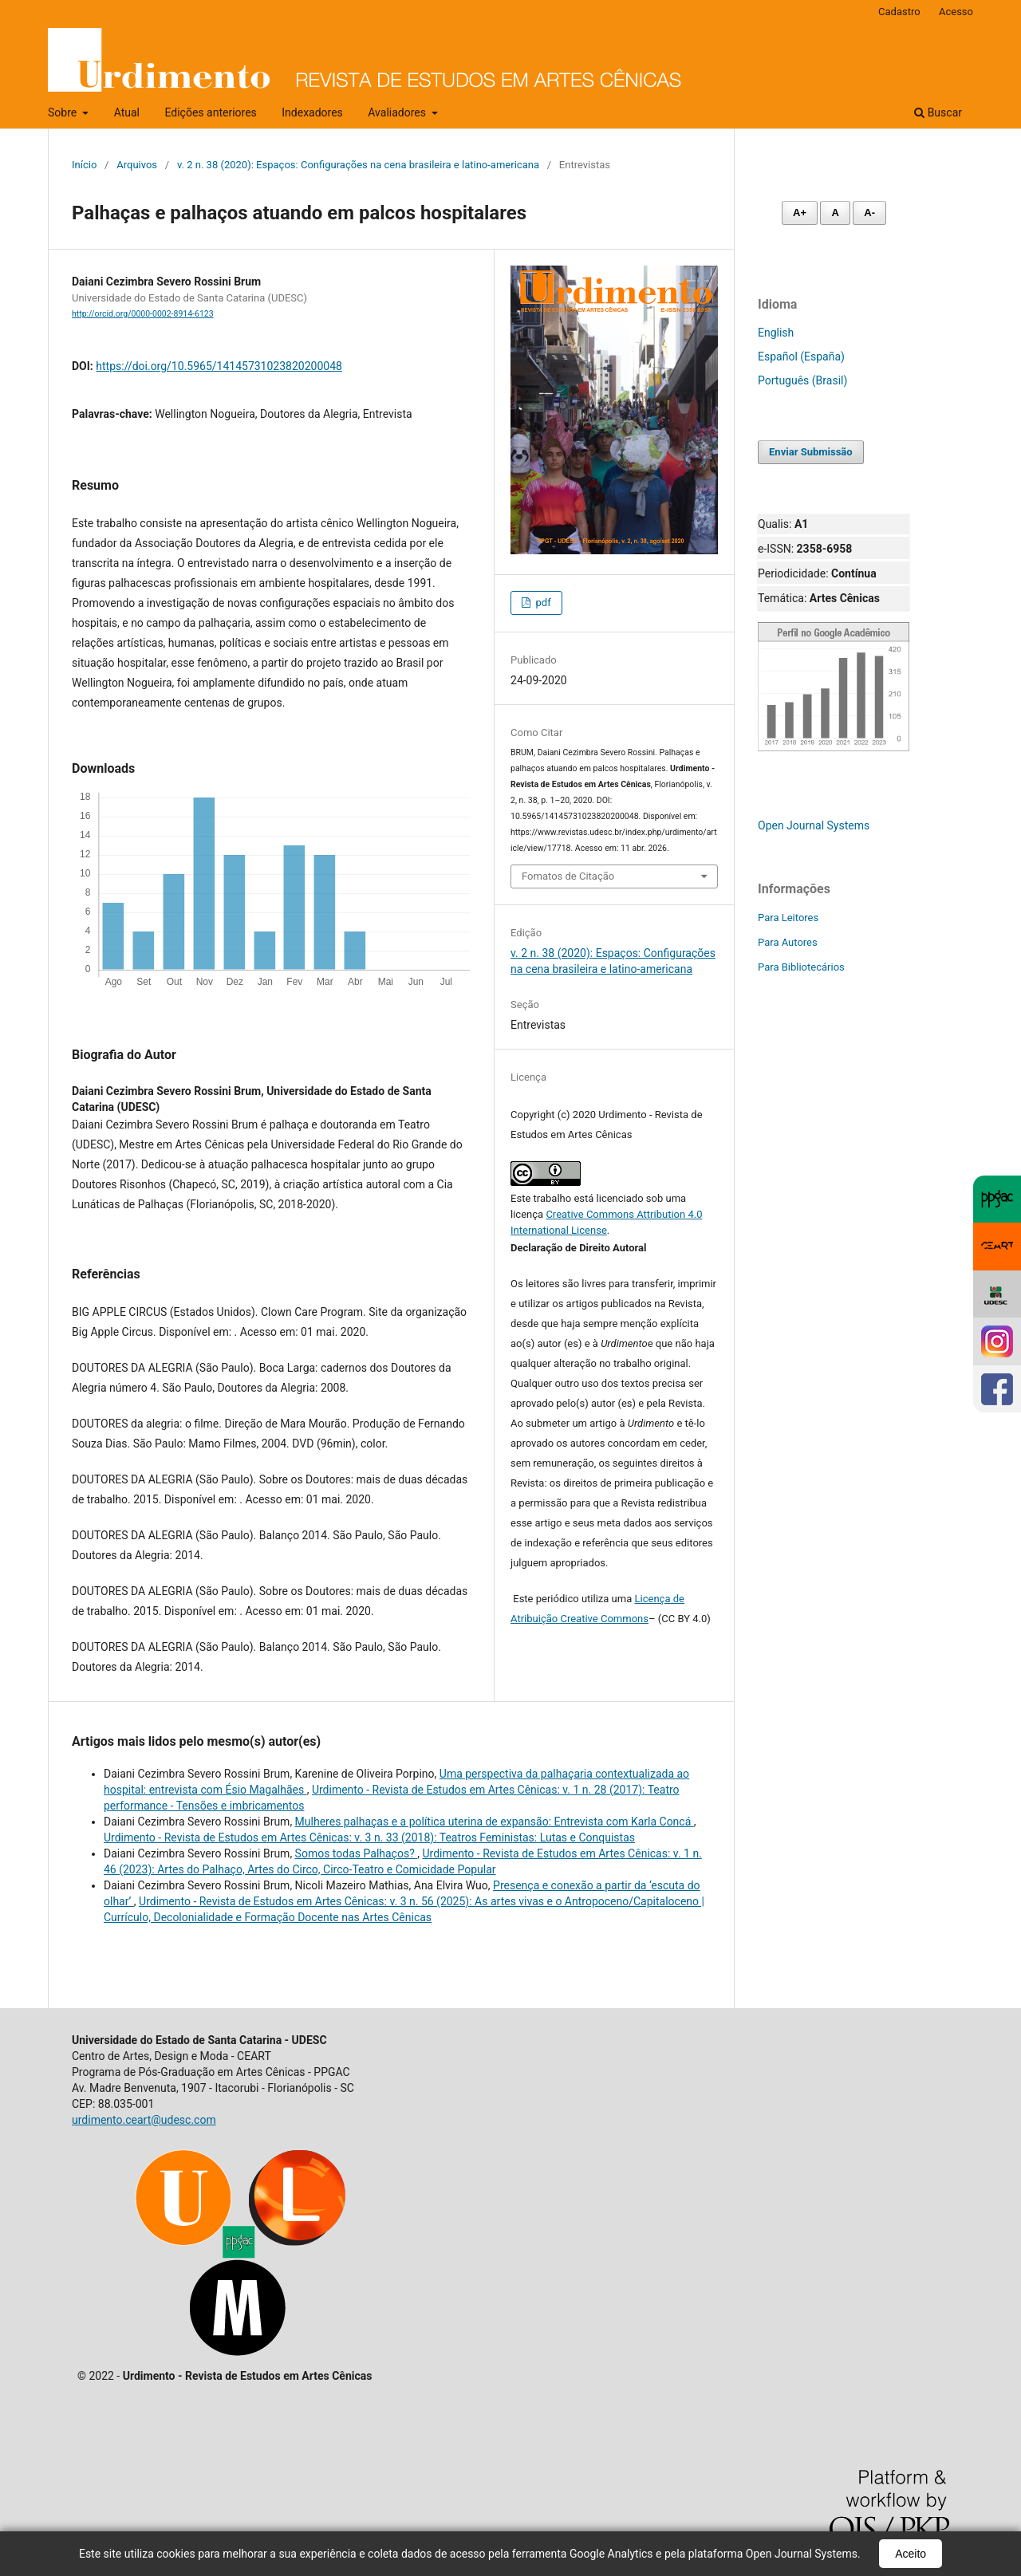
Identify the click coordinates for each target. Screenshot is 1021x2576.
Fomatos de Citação (568, 876)
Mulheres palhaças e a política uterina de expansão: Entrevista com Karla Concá (494, 1821)
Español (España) (801, 356)
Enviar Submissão (811, 452)
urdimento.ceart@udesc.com (144, 2119)
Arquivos (136, 165)
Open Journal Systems (813, 825)
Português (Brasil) (802, 380)
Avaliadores (398, 112)
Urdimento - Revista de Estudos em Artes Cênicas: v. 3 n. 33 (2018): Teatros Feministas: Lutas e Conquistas (369, 1837)
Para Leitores (788, 918)
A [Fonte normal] (834, 213)
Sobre (64, 112)
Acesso (956, 12)
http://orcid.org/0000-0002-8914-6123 (143, 314)
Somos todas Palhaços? (356, 1853)
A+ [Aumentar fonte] (799, 213)
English (776, 332)
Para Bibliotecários (801, 967)
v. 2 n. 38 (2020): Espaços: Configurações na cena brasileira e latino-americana (358, 165)
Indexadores (312, 112)
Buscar (938, 112)
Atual (127, 112)
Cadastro (899, 12)
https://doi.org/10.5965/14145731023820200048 (219, 366)
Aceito (910, 2553)
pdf (541, 603)
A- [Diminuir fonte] (869, 213)
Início (84, 165)
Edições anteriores (210, 112)
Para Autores (788, 942)
